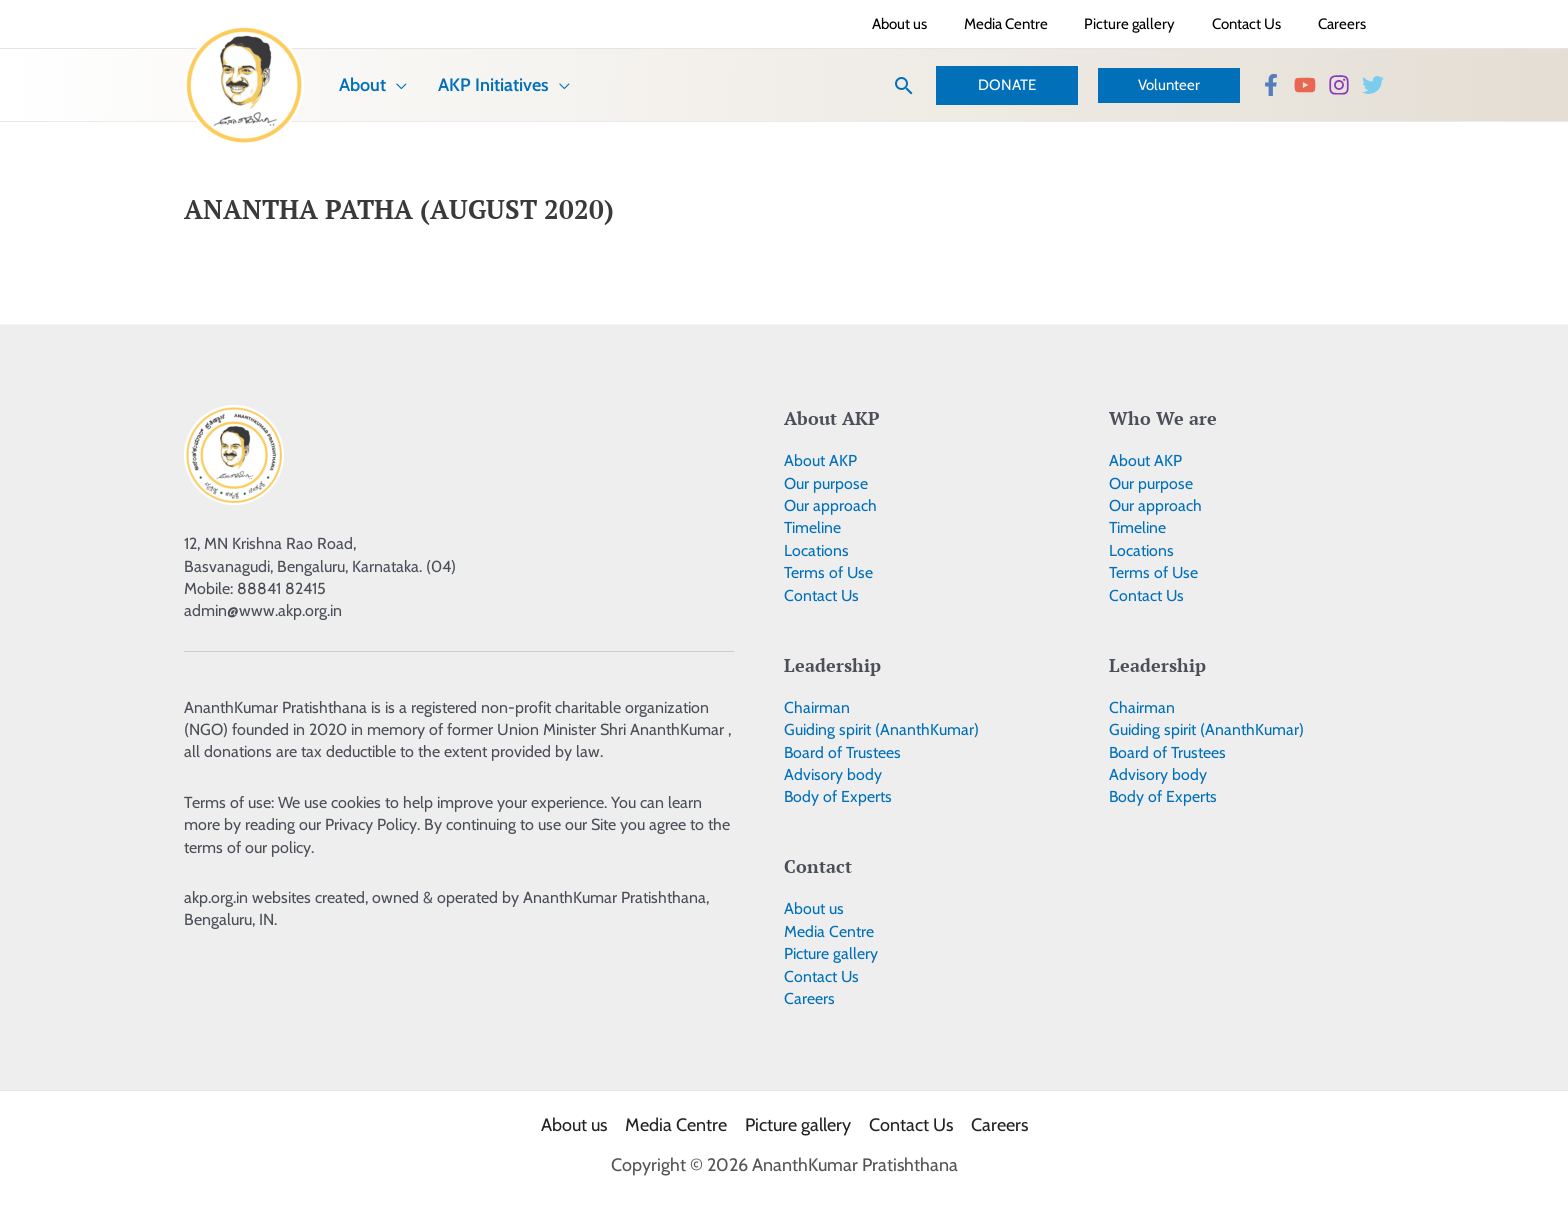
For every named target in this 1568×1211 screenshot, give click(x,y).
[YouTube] (1305, 85)
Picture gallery (831, 953)
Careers (809, 998)
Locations (816, 550)
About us (814, 908)
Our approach (830, 505)
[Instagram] (1339, 85)
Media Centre (829, 931)
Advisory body (833, 774)
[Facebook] (1271, 85)
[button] (904, 85)
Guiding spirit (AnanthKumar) (881, 729)
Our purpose (826, 483)
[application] (387, 85)
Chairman (817, 707)
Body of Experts (838, 796)
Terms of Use (829, 572)
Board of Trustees (843, 752)
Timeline (813, 527)
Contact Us (822, 595)
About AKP (820, 460)
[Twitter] (1373, 85)
